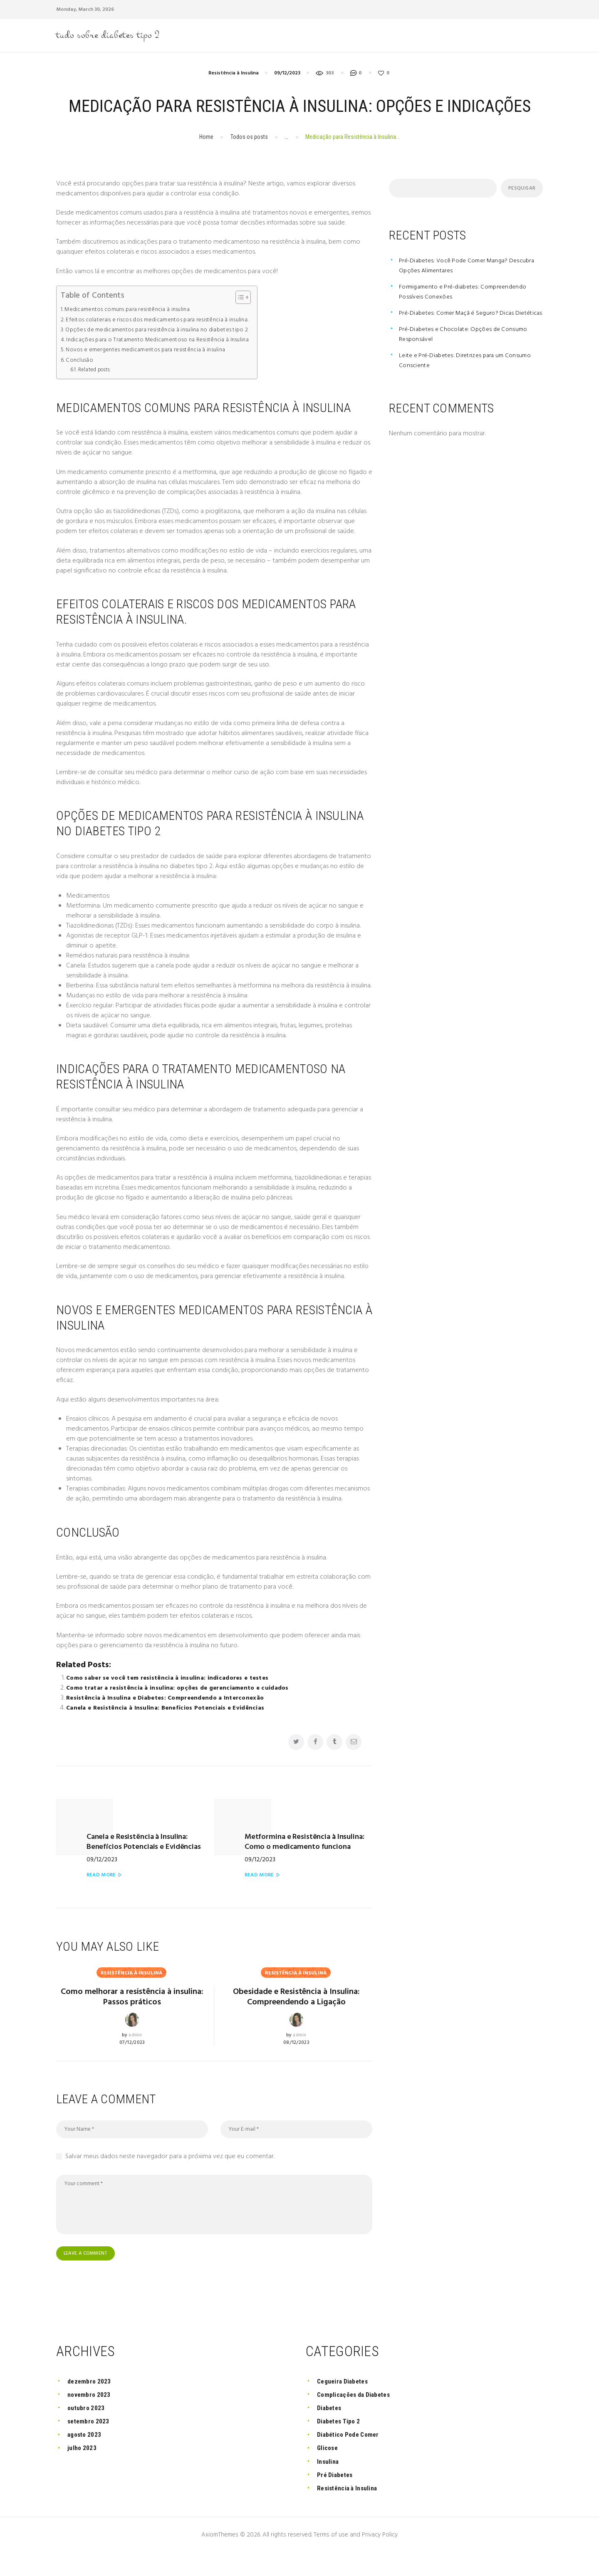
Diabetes (330, 2431)
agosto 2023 (86, 2457)
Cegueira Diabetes (345, 2404)
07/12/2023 (132, 2053)
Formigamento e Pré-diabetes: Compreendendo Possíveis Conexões (468, 311)
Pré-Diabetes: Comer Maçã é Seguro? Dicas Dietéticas (461, 337)
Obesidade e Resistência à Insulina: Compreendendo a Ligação (296, 2012)
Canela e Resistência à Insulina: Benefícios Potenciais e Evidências (166, 1727)
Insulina (329, 2484)
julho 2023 (83, 2471)
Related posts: (96, 389)
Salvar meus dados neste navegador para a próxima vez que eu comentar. (170, 2179)
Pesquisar (520, 208)
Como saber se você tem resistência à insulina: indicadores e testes (170, 1697)
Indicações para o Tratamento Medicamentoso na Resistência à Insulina (164, 359)
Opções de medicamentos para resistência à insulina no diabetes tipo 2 (163, 349)
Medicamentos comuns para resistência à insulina (132, 329)
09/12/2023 (287, 92)
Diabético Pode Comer (351, 2457)
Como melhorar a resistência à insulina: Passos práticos (132, 2006)
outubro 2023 (87, 2431)
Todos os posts (249, 156)
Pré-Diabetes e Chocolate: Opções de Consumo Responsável (467, 363)
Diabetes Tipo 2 (341, 2444)
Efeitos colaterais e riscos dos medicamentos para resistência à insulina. (164, 339)
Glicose (329, 2471)
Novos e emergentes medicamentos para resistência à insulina (152, 369)
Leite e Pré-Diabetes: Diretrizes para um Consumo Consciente (469, 390)
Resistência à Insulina (233, 92)
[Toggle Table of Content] (252, 317)
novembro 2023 (90, 2417)
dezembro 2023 (90, 2404)
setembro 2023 (90, 2444)
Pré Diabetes (336, 2498)
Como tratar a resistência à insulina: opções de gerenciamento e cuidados (181, 1707)
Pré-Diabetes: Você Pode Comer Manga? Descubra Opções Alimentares (458, 285)
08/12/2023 (296, 2065)
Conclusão (80, 380)
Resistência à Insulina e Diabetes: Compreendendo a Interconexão (168, 1717)
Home (206, 156)
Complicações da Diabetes (358, 2417)
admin (135, 2045)
